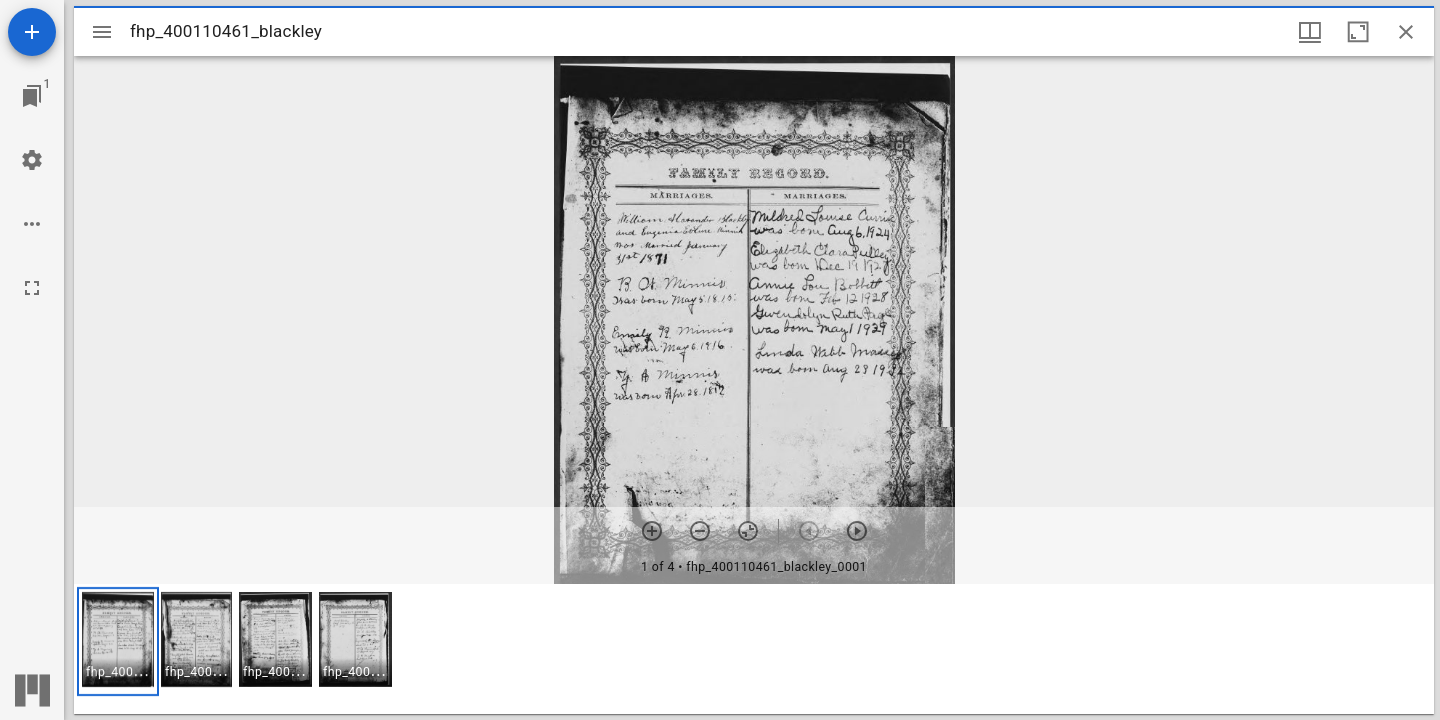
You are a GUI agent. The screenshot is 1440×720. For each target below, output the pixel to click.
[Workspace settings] (32, 160)
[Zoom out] (700, 531)
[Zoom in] (652, 531)
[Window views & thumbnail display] (1310, 32)
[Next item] (857, 531)
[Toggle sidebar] (102, 32)
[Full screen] (32, 288)
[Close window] (1406, 32)
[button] (118, 641)
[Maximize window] (1358, 32)
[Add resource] (32, 32)
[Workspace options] (32, 224)
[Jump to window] (32, 96)
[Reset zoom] (748, 531)
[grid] (754, 649)
